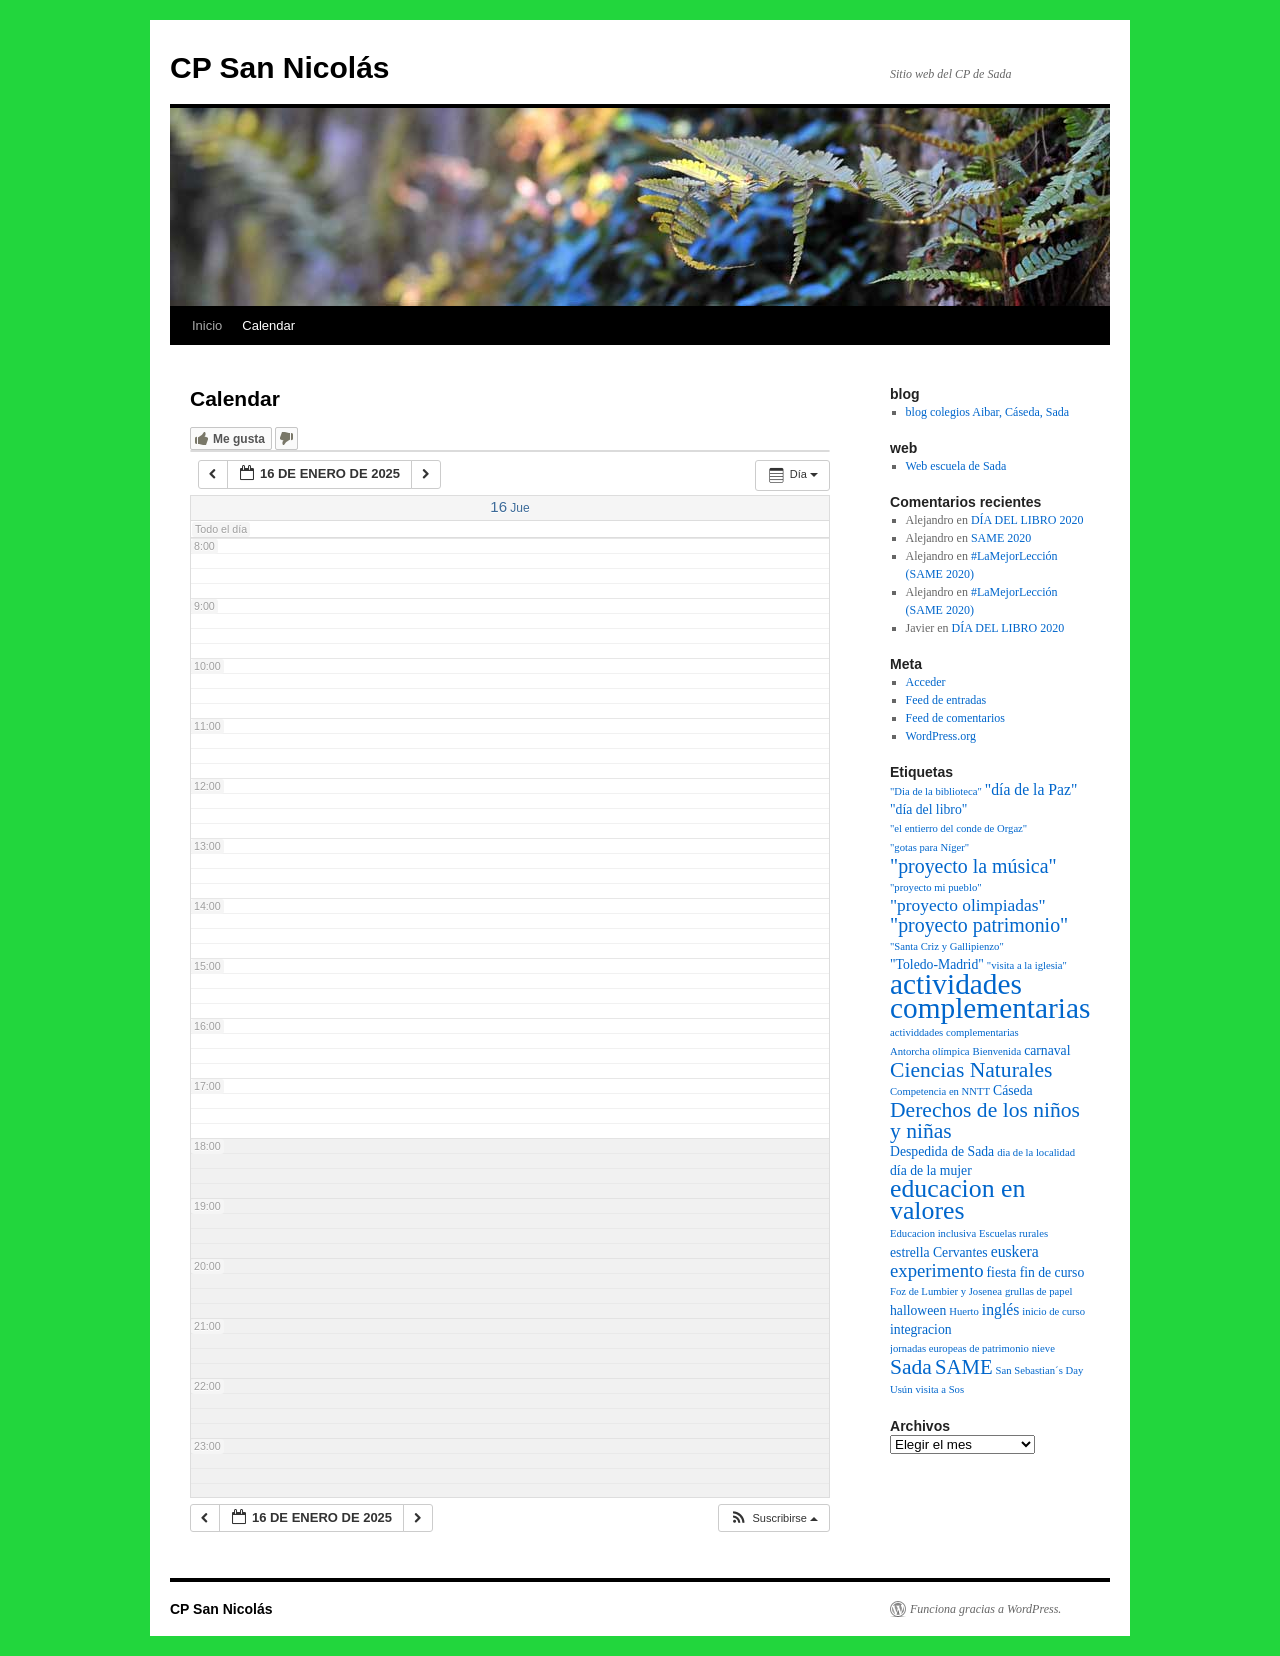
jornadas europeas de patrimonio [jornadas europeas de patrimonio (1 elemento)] (959, 1348)
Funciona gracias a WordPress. (985, 1609)
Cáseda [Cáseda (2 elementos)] (1013, 1090)
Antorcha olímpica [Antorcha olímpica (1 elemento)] (930, 1051)
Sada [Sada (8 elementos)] (911, 1367)
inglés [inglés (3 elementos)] (1001, 1309)
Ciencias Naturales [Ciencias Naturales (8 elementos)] (971, 1070)
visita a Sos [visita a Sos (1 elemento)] (940, 1389)
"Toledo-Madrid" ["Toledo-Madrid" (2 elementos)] (937, 964)
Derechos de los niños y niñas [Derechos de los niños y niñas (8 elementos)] (985, 1120)
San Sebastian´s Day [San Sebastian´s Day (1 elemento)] (1040, 1370)
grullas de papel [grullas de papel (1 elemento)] (1038, 1291)
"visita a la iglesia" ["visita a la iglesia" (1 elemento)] (1027, 965)
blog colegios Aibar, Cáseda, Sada (987, 412)
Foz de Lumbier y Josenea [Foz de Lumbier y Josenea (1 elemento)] (946, 1291)
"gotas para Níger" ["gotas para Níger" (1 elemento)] (929, 847)
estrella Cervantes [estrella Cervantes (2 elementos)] (939, 1252)
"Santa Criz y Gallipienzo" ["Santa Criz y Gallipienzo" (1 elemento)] (947, 946)
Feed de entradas (946, 700)
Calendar (268, 325)
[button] (773, 1518)
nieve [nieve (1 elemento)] (1043, 1348)
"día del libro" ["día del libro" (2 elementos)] (928, 809)
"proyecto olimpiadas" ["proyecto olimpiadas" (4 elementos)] (968, 905)
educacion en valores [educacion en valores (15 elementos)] (957, 1199)
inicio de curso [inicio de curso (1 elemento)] (1053, 1311)
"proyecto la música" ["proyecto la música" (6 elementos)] (973, 866)
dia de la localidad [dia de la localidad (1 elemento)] (1036, 1152)
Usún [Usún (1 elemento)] (901, 1389)
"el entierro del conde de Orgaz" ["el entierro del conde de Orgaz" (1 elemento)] (958, 828)
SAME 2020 (1001, 538)
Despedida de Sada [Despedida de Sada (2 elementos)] (942, 1151)
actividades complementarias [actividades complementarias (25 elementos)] (990, 996)
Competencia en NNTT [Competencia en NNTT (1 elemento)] (940, 1091)
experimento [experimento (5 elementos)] (937, 1270)
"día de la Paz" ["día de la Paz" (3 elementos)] (1031, 789)
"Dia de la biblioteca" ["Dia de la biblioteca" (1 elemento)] (936, 791)
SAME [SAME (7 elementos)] (964, 1367)
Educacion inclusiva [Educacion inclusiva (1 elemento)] (933, 1233)
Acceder (926, 682)
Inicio (207, 325)
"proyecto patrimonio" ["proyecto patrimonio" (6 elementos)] (979, 925)
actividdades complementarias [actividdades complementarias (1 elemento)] (954, 1032)
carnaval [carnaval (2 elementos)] (1047, 1050)
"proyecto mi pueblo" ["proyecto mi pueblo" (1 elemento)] (936, 887)
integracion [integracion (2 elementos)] (921, 1329)
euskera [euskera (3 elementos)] (1015, 1251)
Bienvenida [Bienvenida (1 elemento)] (997, 1051)
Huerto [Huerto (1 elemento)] (964, 1311)
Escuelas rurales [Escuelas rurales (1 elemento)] (1013, 1233)
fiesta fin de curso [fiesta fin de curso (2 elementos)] (1036, 1272)
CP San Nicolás (280, 67)
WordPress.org (941, 736)
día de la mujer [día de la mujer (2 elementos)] (931, 1170)
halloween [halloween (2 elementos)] (918, 1310)
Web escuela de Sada (956, 466)
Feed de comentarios (955, 718)
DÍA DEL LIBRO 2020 (1027, 520)
